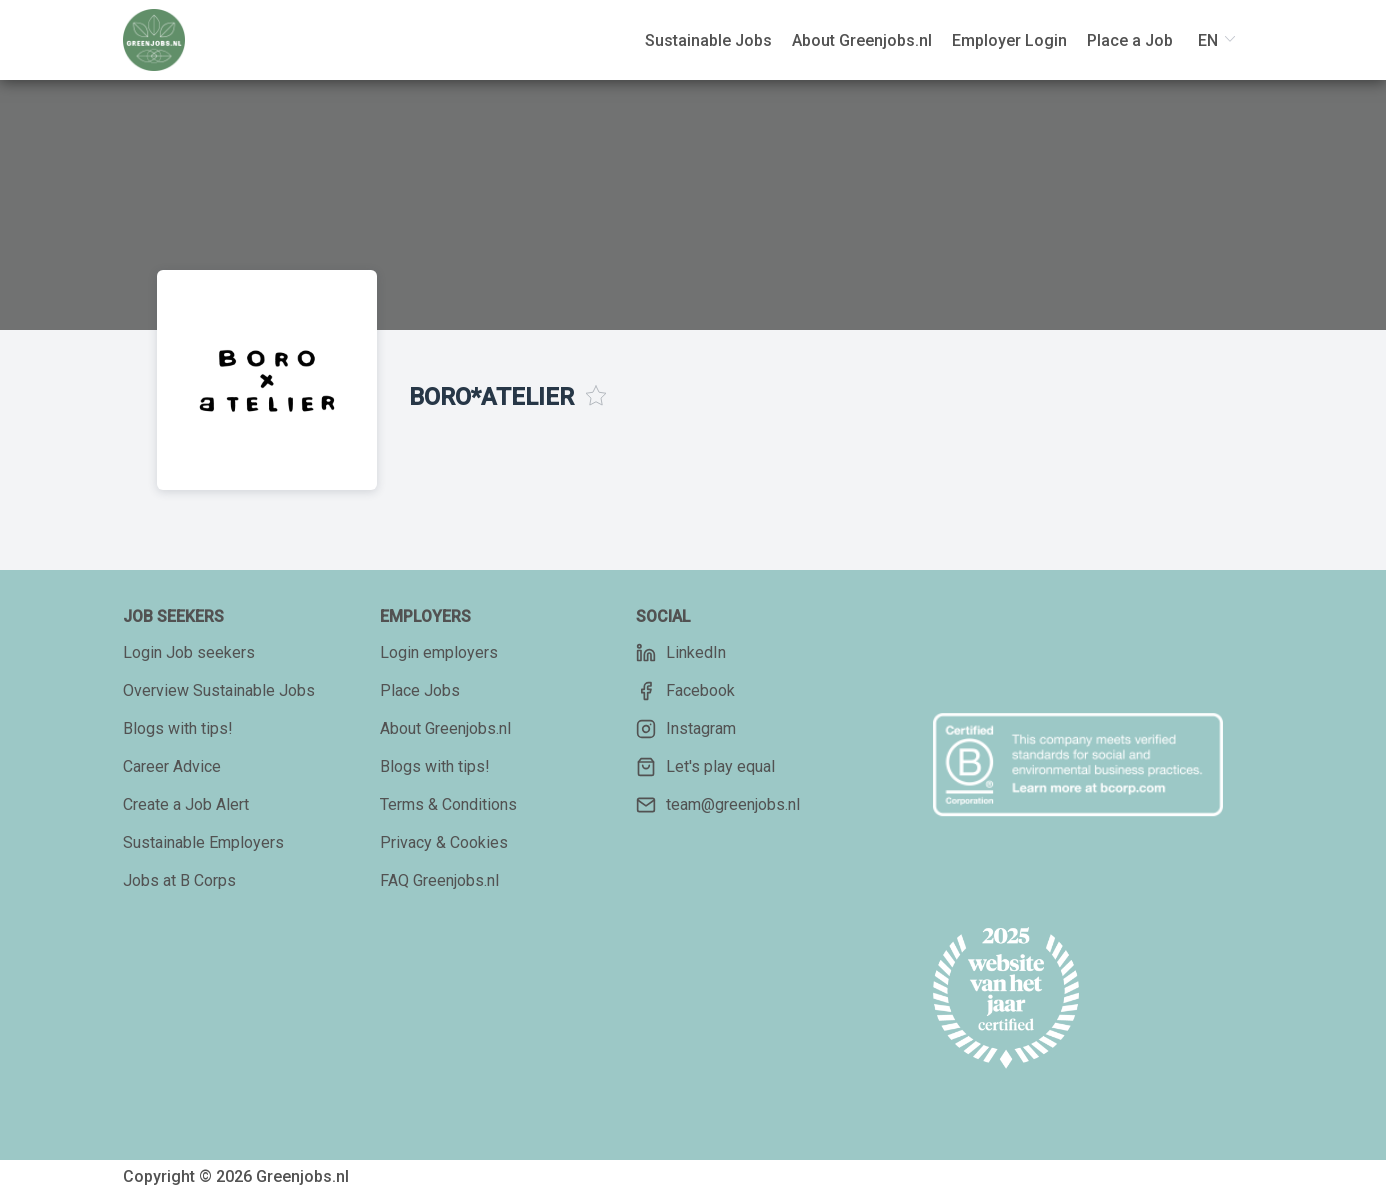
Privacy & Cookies (444, 842)
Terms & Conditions (448, 804)
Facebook (685, 691)
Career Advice (172, 766)
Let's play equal (705, 767)
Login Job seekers (189, 652)
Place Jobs (420, 690)
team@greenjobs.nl (718, 805)
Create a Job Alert (186, 804)
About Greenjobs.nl (445, 728)
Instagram (686, 729)
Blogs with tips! (178, 728)
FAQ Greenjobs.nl (439, 880)
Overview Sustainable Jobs (219, 690)
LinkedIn (681, 653)
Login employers (439, 652)
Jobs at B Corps (179, 880)
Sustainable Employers (203, 842)
